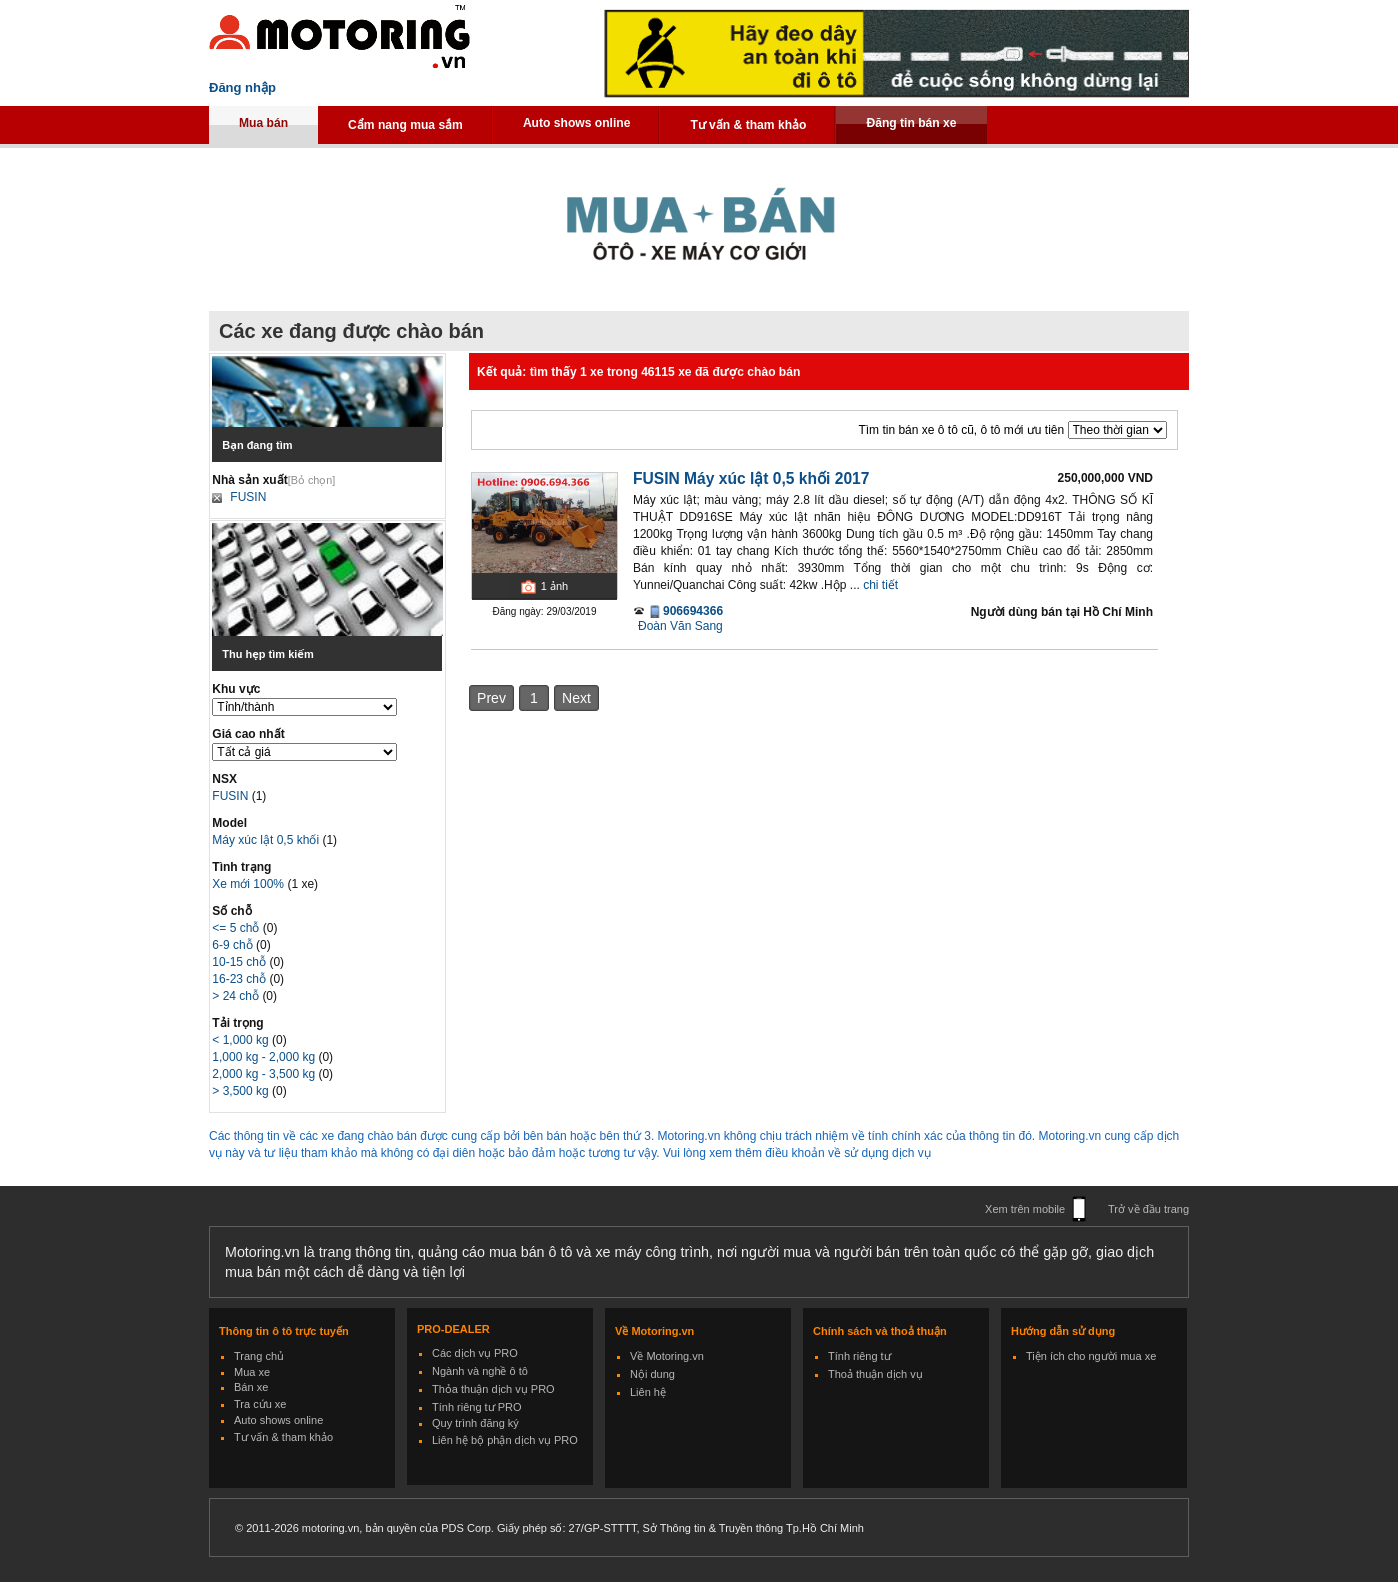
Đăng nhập (242, 87)
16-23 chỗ (240, 979)
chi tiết (880, 585)
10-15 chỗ (240, 962)
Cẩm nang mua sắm (405, 125)
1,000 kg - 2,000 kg (265, 1057)
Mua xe (252, 1372)
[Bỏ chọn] (312, 480)
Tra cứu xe (260, 1404)
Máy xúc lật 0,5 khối (267, 840)
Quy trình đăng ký (475, 1423)
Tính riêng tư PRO (477, 1407)
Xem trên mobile (1025, 1209)
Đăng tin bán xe (911, 123)
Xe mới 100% (248, 884)
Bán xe (251, 1387)
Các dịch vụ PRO (475, 1353)
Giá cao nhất (248, 734)
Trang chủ (259, 1356)
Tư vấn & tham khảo (748, 125)
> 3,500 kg (242, 1091)
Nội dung (652, 1374)
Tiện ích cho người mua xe (1091, 1356)
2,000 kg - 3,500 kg (265, 1074)
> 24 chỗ (237, 996)
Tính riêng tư (859, 1356)
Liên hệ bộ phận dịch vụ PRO (505, 1440)
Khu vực (236, 689)
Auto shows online (577, 123)
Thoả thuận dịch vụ (875, 1374)
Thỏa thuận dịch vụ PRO (493, 1389)
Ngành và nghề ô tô (480, 1371)
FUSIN (248, 497)
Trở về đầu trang (1148, 1209)
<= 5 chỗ (237, 928)
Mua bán (263, 123)
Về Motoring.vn (667, 1356)
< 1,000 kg (242, 1040)
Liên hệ (648, 1392)
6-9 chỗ (234, 945)
